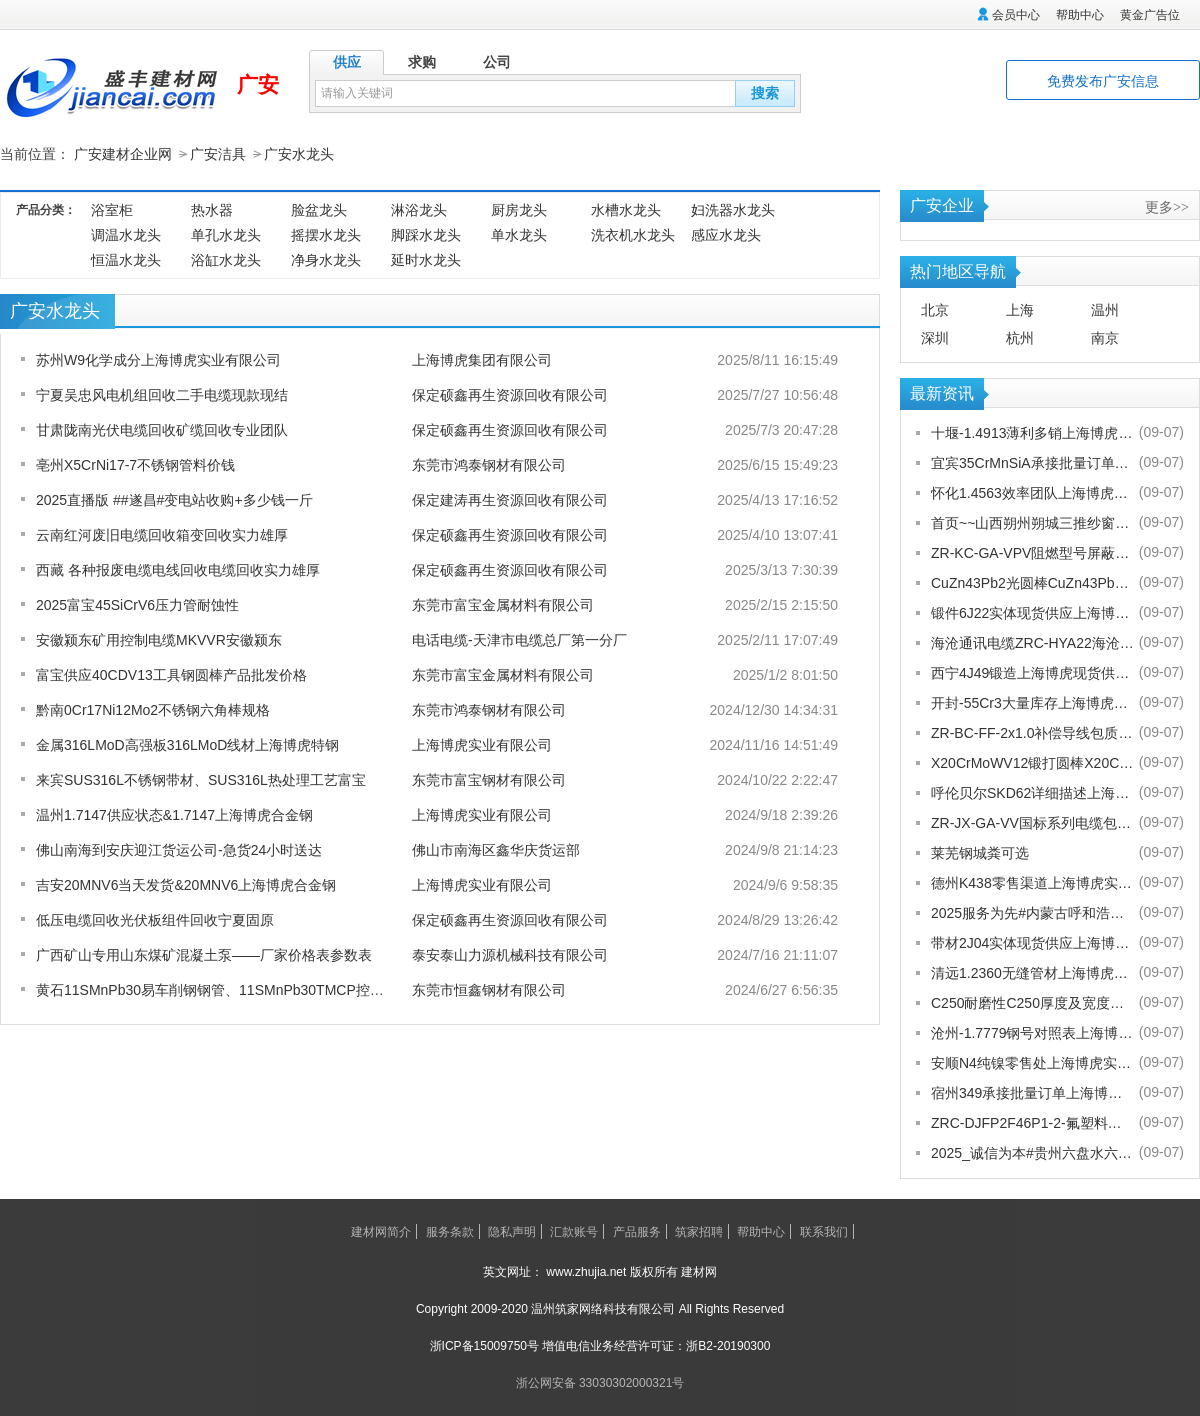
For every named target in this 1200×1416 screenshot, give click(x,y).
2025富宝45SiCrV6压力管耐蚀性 (137, 604)
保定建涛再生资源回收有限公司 (510, 499)
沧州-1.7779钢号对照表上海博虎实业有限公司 (1032, 1032)
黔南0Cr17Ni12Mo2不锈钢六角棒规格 (153, 709)
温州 (1105, 309)
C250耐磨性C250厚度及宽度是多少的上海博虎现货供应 (1032, 1002)
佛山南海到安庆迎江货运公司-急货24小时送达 (179, 849)
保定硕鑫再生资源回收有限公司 (510, 394)
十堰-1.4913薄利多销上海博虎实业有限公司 (1032, 432)
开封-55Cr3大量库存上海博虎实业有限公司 (1032, 702)
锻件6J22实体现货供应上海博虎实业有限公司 (1032, 612)
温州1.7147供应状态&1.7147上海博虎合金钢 (174, 814)
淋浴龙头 (419, 209)
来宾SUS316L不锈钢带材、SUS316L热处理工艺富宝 (201, 779)
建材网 (699, 1271)
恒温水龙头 (126, 259)
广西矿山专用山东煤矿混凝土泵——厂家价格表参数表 (204, 954)
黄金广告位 (1150, 15)
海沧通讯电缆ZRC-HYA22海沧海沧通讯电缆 (1032, 642)
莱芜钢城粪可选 (980, 852)
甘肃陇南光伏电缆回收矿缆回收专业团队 (162, 429)
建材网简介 (381, 1231)
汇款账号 (574, 1231)
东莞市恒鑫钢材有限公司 (489, 989)
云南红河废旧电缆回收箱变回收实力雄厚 (162, 534)
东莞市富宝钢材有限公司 (489, 779)
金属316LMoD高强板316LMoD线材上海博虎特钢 (187, 744)
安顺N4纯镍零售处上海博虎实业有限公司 (1032, 1062)
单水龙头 (519, 234)
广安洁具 (218, 154)
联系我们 (824, 1231)
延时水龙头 (426, 259)
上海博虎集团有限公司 (482, 359)
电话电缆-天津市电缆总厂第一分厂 (519, 639)
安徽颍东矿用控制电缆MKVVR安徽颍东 (159, 639)
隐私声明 (512, 1231)
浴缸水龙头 (226, 259)
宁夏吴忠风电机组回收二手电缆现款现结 (162, 394)
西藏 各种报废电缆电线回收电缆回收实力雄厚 (178, 569)
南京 (1105, 337)
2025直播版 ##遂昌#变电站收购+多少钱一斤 (174, 499)
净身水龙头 (326, 259)
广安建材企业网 (123, 154)
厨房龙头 (519, 209)
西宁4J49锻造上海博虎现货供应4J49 (1032, 672)
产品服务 (637, 1231)
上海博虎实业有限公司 (482, 744)
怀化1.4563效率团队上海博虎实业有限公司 (1032, 492)
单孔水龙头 (226, 234)
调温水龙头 (126, 234)
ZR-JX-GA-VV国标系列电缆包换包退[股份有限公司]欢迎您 (1032, 822)
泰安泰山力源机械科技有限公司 (510, 954)
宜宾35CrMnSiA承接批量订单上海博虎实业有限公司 (1032, 462)
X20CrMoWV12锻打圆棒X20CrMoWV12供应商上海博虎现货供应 (1032, 762)
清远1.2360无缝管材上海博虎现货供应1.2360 (1032, 972)
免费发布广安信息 (1103, 81)
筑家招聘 (699, 1231)
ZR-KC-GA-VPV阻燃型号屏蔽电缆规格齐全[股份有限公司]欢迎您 (1032, 552)
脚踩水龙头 (426, 234)
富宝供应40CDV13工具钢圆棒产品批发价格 (171, 674)
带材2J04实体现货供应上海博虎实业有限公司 (1032, 942)
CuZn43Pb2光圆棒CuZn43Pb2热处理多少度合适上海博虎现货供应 (1032, 582)
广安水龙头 (299, 154)
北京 (935, 309)
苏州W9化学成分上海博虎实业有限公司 (158, 359)
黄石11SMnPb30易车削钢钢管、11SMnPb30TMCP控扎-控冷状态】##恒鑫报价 (283, 989)
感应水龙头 (726, 234)
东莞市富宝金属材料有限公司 (503, 604)
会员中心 (1016, 15)
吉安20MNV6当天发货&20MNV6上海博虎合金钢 (186, 884)
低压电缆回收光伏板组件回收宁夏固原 (155, 919)
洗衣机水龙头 (633, 234)
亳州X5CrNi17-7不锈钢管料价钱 (135, 464)
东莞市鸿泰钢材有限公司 (489, 464)
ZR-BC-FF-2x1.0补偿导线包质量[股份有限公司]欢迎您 (1032, 732)
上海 (1020, 309)
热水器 (212, 209)
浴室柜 (112, 209)
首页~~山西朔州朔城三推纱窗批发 (1032, 522)
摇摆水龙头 (326, 234)
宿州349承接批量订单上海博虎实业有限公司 (1032, 1092)
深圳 (935, 337)
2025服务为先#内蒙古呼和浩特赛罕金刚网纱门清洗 (1032, 912)
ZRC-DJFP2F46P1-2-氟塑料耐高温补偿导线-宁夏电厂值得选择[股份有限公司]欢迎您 (1032, 1122)
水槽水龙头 (626, 209)
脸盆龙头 (319, 209)
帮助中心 (1080, 15)
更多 (1167, 206)
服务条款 (450, 1231)
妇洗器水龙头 (733, 209)
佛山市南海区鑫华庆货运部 (496, 849)
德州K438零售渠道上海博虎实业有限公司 (1032, 882)
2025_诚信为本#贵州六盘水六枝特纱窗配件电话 (1032, 1152)
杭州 (1020, 337)
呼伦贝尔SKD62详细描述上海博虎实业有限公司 (1032, 792)
